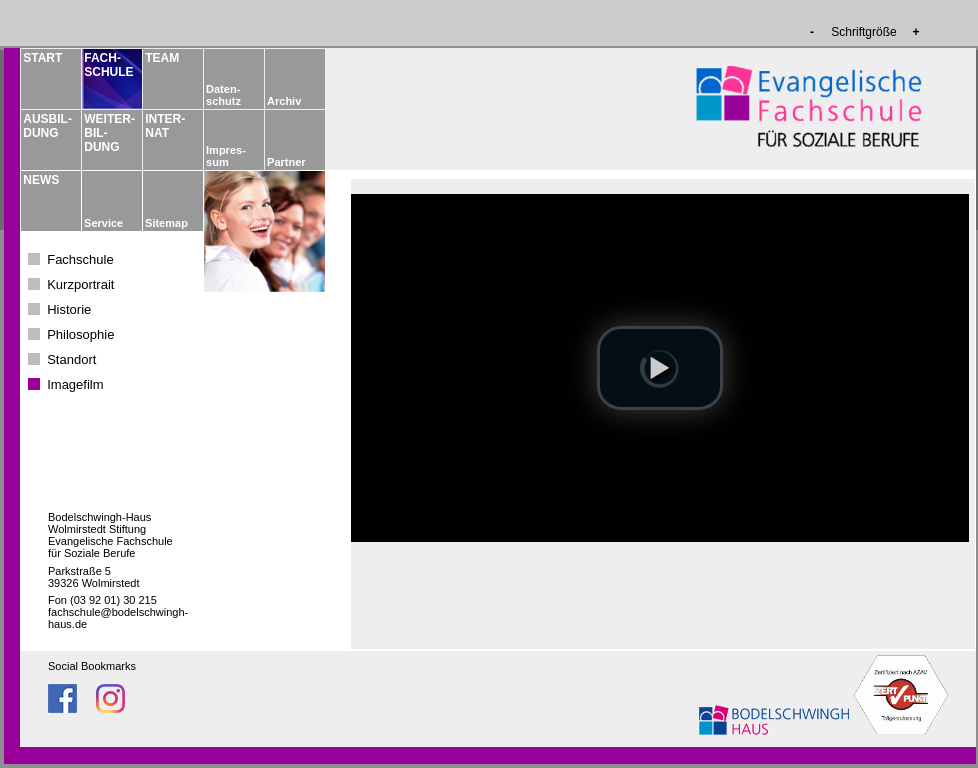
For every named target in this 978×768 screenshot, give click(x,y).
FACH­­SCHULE (108, 65)
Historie (69, 309)
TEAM (162, 58)
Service (103, 223)
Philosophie (80, 334)
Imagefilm (75, 384)
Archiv (284, 101)
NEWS (41, 180)
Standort (71, 359)
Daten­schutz (223, 95)
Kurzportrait (80, 284)
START (42, 58)
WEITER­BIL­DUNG (108, 133)
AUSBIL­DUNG (47, 126)
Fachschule (80, 259)
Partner (286, 162)
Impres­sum (226, 156)
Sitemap (166, 223)
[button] (660, 368)
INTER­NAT (165, 126)
